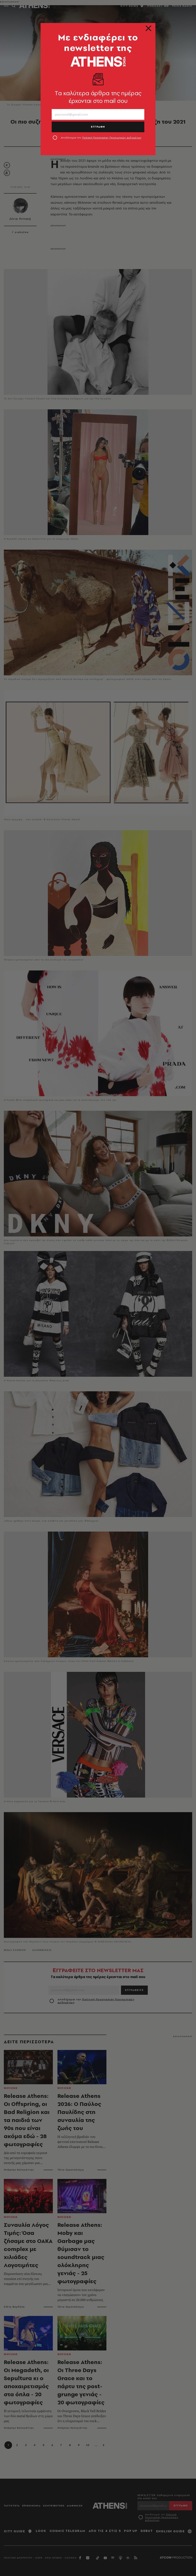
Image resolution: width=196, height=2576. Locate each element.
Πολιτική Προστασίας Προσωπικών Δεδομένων (111, 137)
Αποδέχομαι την (101, 137)
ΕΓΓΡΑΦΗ (98, 126)
